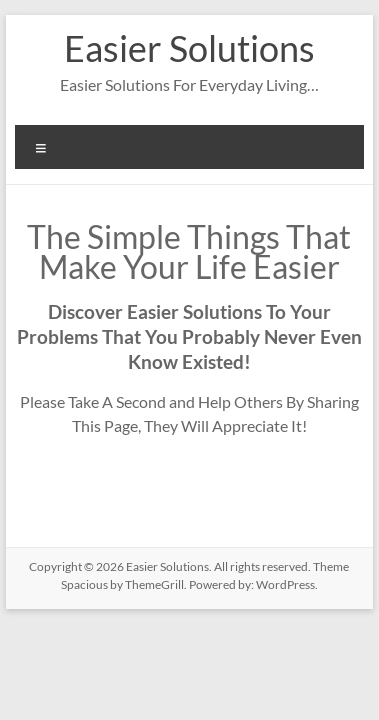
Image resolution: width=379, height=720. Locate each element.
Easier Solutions (189, 48)
